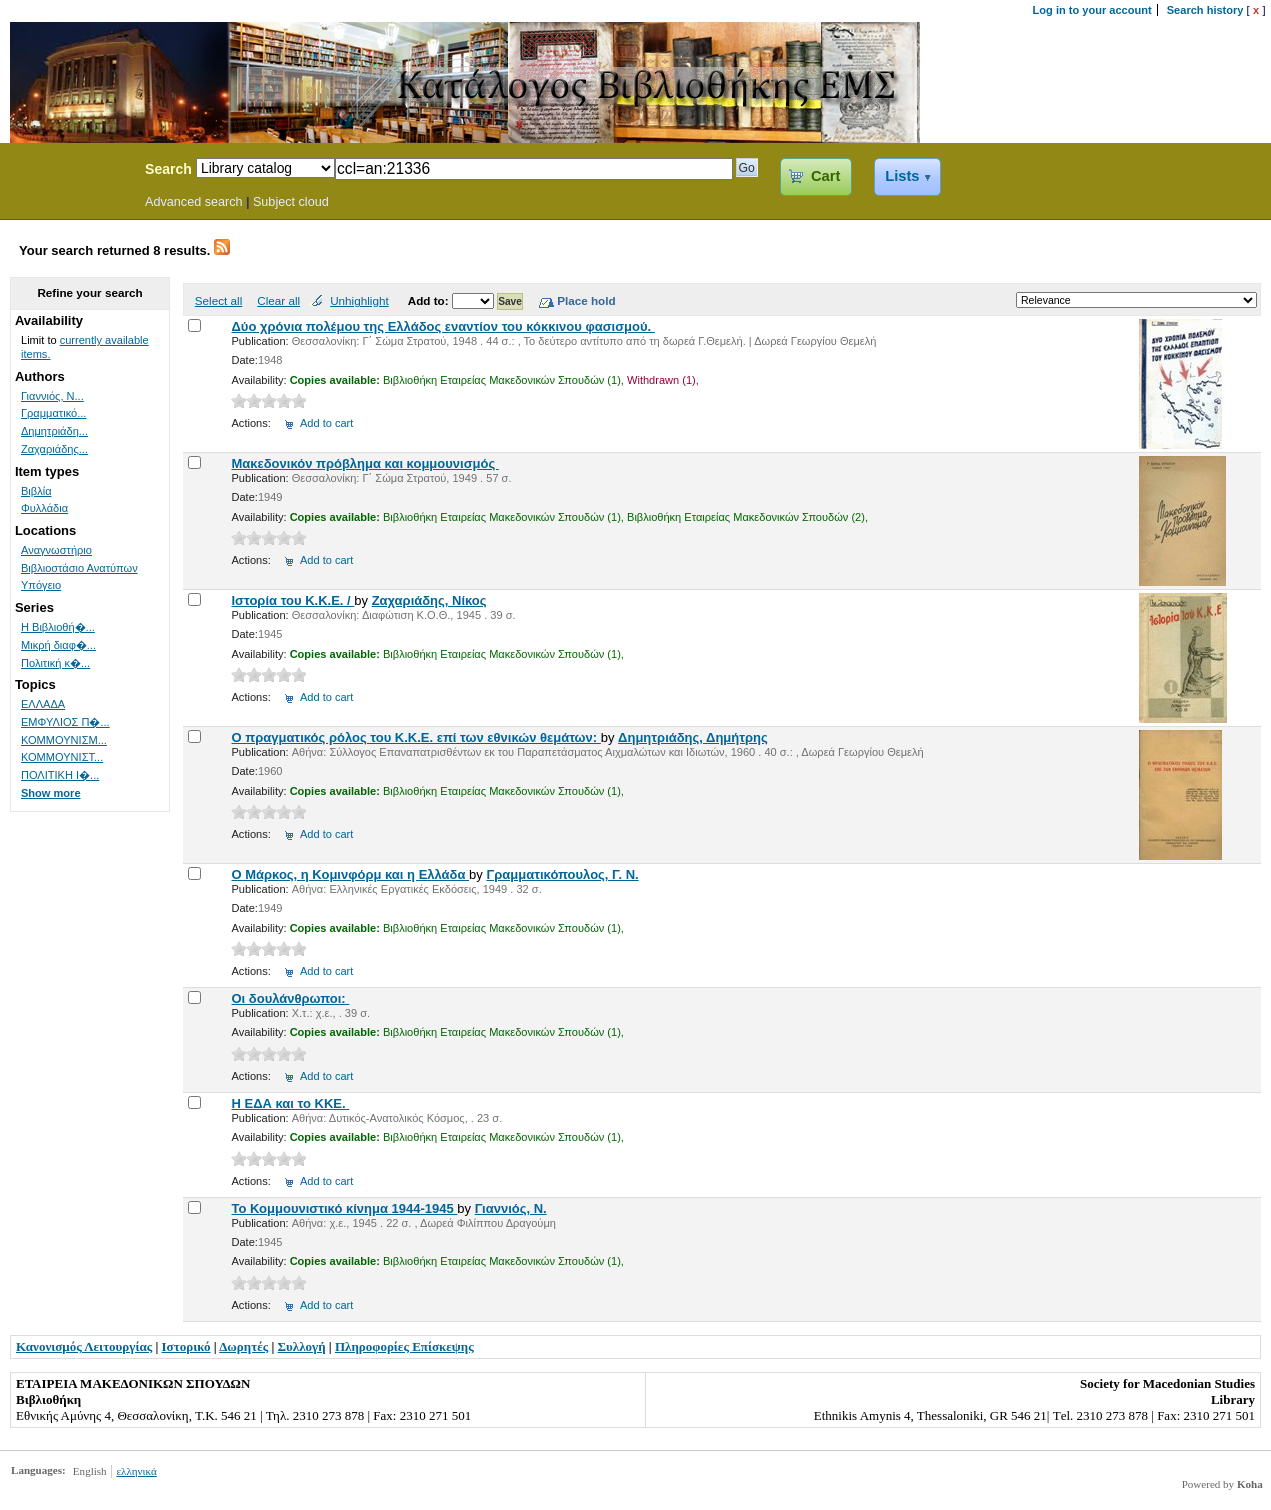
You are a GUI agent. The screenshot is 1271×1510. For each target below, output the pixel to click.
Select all (218, 300)
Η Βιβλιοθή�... (58, 627)
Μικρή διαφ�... (58, 645)
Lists (902, 176)
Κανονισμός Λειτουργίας (84, 1346)
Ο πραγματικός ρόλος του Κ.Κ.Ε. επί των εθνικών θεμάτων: (415, 737)
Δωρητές (243, 1346)
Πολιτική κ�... (55, 663)
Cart (825, 176)
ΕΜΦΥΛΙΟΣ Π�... (65, 722)
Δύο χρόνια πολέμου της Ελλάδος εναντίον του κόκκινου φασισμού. (442, 326)
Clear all (278, 300)
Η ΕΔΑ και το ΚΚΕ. (290, 1103)
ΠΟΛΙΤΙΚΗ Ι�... (60, 775)
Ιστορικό (186, 1346)
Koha (1250, 1484)
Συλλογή (302, 1346)
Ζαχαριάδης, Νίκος (429, 600)
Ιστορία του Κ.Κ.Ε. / (292, 600)
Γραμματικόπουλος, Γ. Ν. (562, 874)
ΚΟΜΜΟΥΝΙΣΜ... (64, 740)
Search (168, 169)
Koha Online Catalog (67, 172)
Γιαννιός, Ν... (52, 396)
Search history (1205, 10)
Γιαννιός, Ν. (511, 1208)
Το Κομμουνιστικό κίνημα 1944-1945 (344, 1208)
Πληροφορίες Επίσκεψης (404, 1346)
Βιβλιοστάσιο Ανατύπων (79, 568)
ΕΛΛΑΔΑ (43, 704)
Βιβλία (36, 491)
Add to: (430, 300)
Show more (51, 793)
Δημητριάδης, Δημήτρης (693, 737)
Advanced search (194, 202)
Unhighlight (359, 300)
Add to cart (326, 423)
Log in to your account (1092, 10)
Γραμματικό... (53, 413)
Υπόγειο (41, 585)
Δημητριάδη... (54, 431)
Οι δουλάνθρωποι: (290, 998)
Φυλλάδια (44, 508)
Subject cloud (291, 202)
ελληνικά (136, 1471)
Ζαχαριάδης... (54, 449)
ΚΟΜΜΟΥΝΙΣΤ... (62, 757)
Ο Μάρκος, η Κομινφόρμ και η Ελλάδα (350, 874)
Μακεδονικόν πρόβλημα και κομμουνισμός (364, 463)
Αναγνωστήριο (56, 550)
